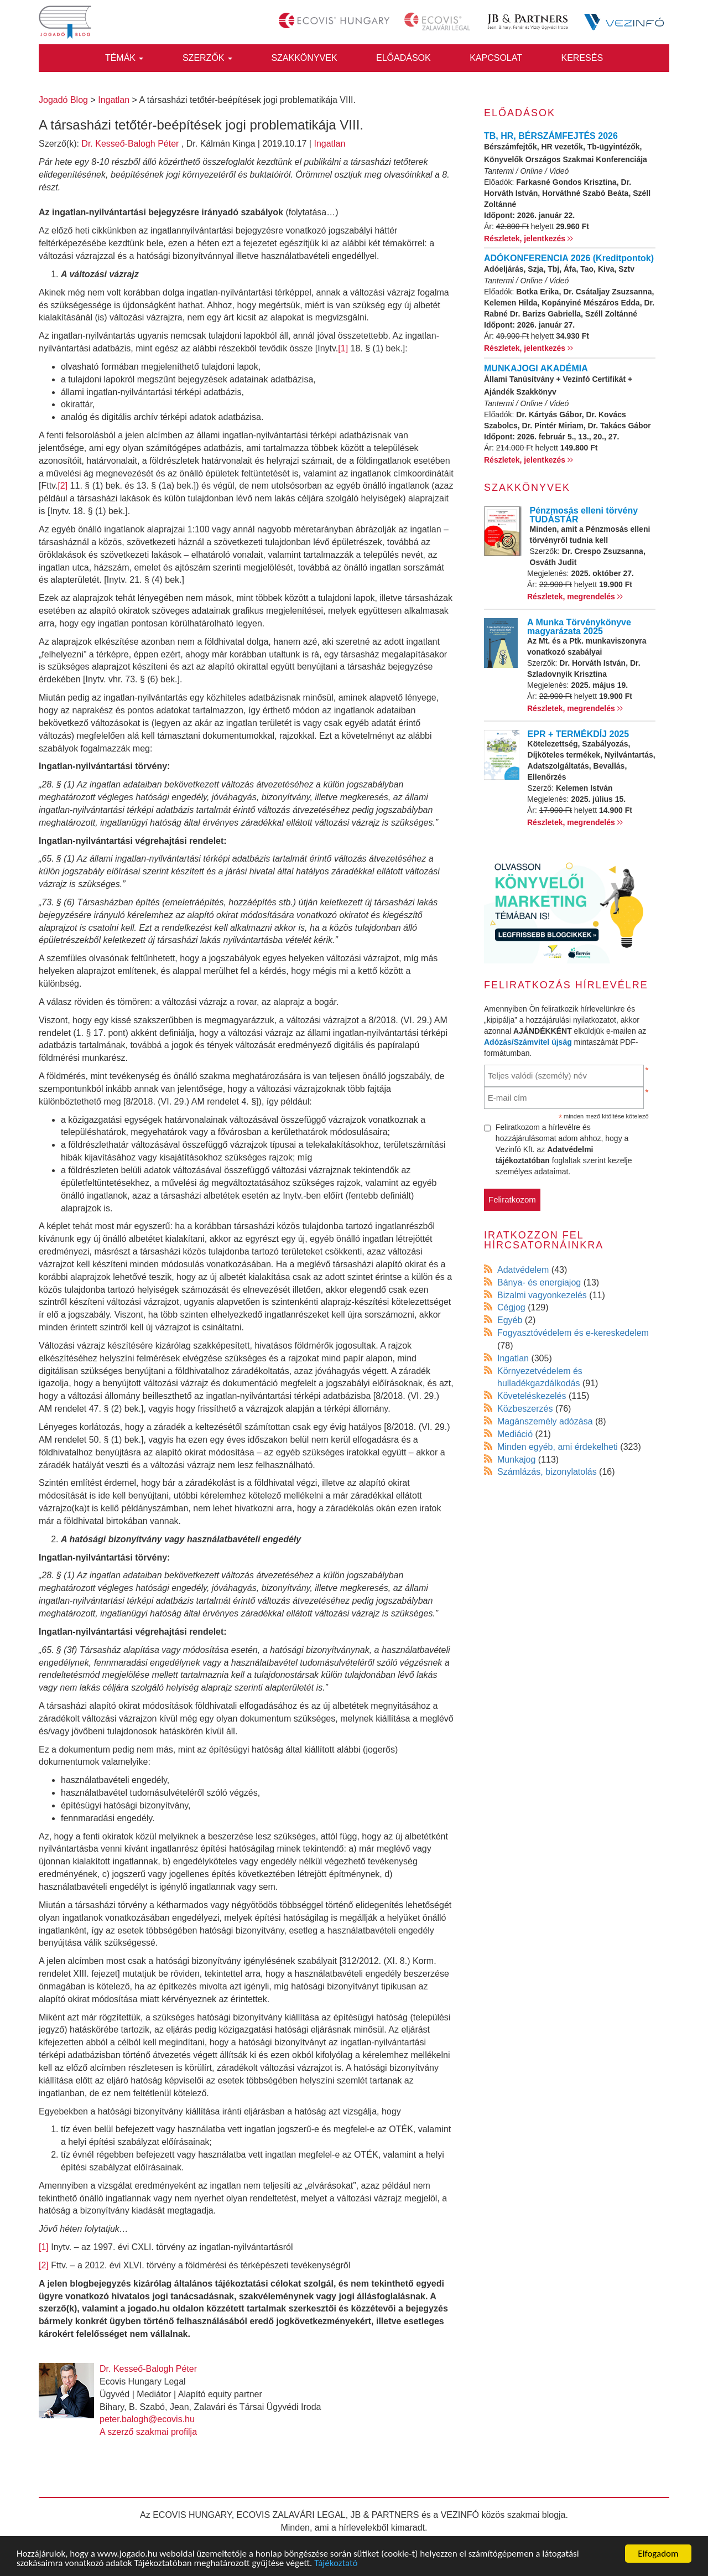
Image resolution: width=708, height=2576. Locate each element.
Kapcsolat (496, 58)
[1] (343, 348)
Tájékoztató (335, 2563)
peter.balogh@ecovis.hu (147, 2419)
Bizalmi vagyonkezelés (542, 1295)
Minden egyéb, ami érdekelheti (557, 1447)
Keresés (582, 58)
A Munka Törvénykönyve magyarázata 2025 (579, 627)
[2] (62, 485)
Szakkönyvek (304, 58)
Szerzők (207, 58)
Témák (124, 58)
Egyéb (509, 1320)
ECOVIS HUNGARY (192, 2515)
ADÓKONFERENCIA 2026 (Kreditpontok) (569, 258)
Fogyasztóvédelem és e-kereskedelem (573, 1333)
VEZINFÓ (460, 2515)
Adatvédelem (523, 1269)
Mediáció (515, 1434)
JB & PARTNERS (385, 2515)
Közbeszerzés (525, 1408)
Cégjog (511, 1307)
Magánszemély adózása (545, 1421)
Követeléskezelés (531, 1396)
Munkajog (516, 1459)
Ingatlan (329, 143)
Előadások (403, 58)
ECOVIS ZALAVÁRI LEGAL (291, 2515)
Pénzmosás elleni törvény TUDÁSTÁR (584, 515)
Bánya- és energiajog (539, 1282)
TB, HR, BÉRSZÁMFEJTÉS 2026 (551, 136)
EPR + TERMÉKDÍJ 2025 (578, 734)
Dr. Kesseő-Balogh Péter (130, 143)
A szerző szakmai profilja (148, 2432)
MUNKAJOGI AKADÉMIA (536, 368)
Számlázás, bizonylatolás (547, 1471)
